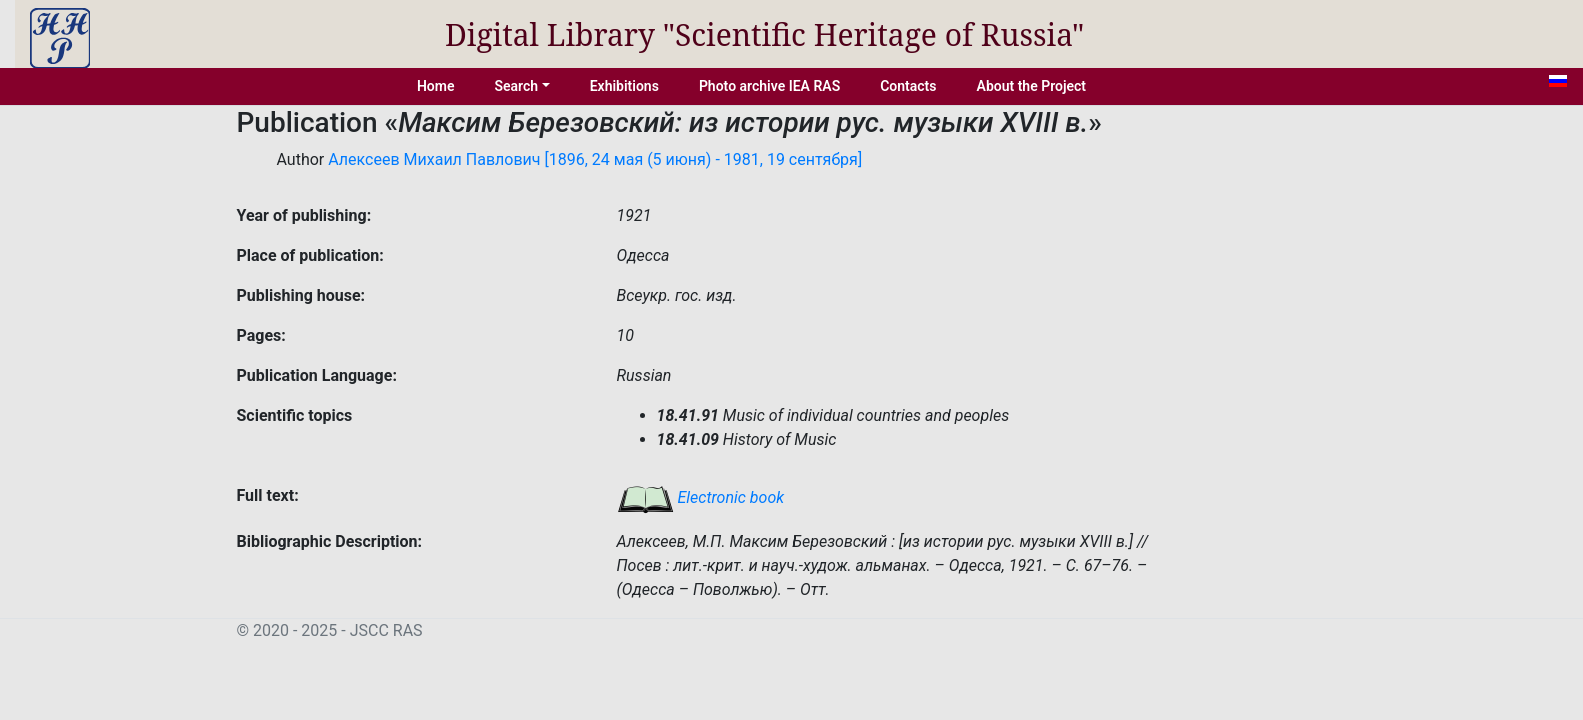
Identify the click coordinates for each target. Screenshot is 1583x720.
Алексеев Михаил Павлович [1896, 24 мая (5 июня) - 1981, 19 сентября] (595, 159)
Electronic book (701, 497)
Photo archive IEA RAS (769, 86)
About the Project (1032, 86)
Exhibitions (624, 86)
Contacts (908, 86)
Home (436, 86)
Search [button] (516, 86)
